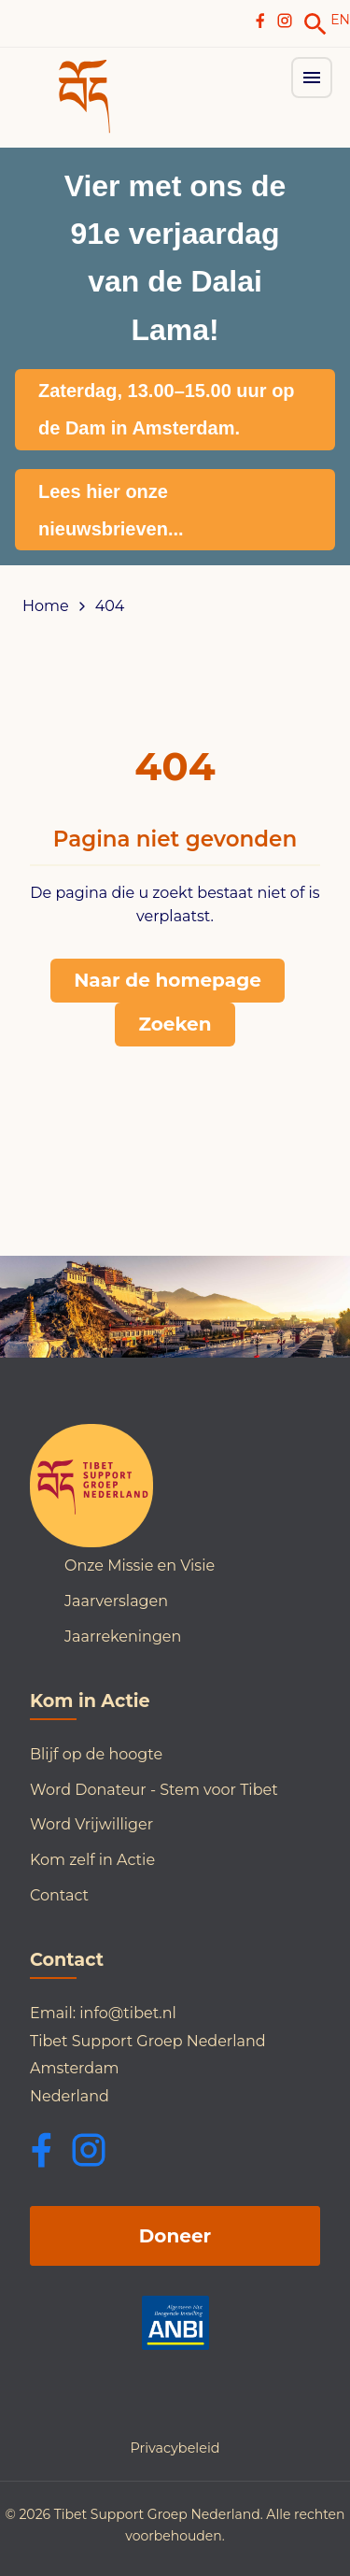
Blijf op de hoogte (96, 1754)
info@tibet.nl (127, 2013)
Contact (59, 1895)
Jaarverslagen (116, 1601)
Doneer (175, 2236)
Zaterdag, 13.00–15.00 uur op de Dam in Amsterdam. (166, 409)
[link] (315, 24)
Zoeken (174, 1024)
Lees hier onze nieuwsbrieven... (111, 510)
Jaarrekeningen (122, 1636)
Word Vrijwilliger (91, 1824)
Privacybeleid (174, 2448)
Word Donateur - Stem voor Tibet (154, 1790)
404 (110, 606)
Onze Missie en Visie (139, 1565)
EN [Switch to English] (340, 19)
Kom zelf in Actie (92, 1860)
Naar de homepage (167, 980)
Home (45, 606)
